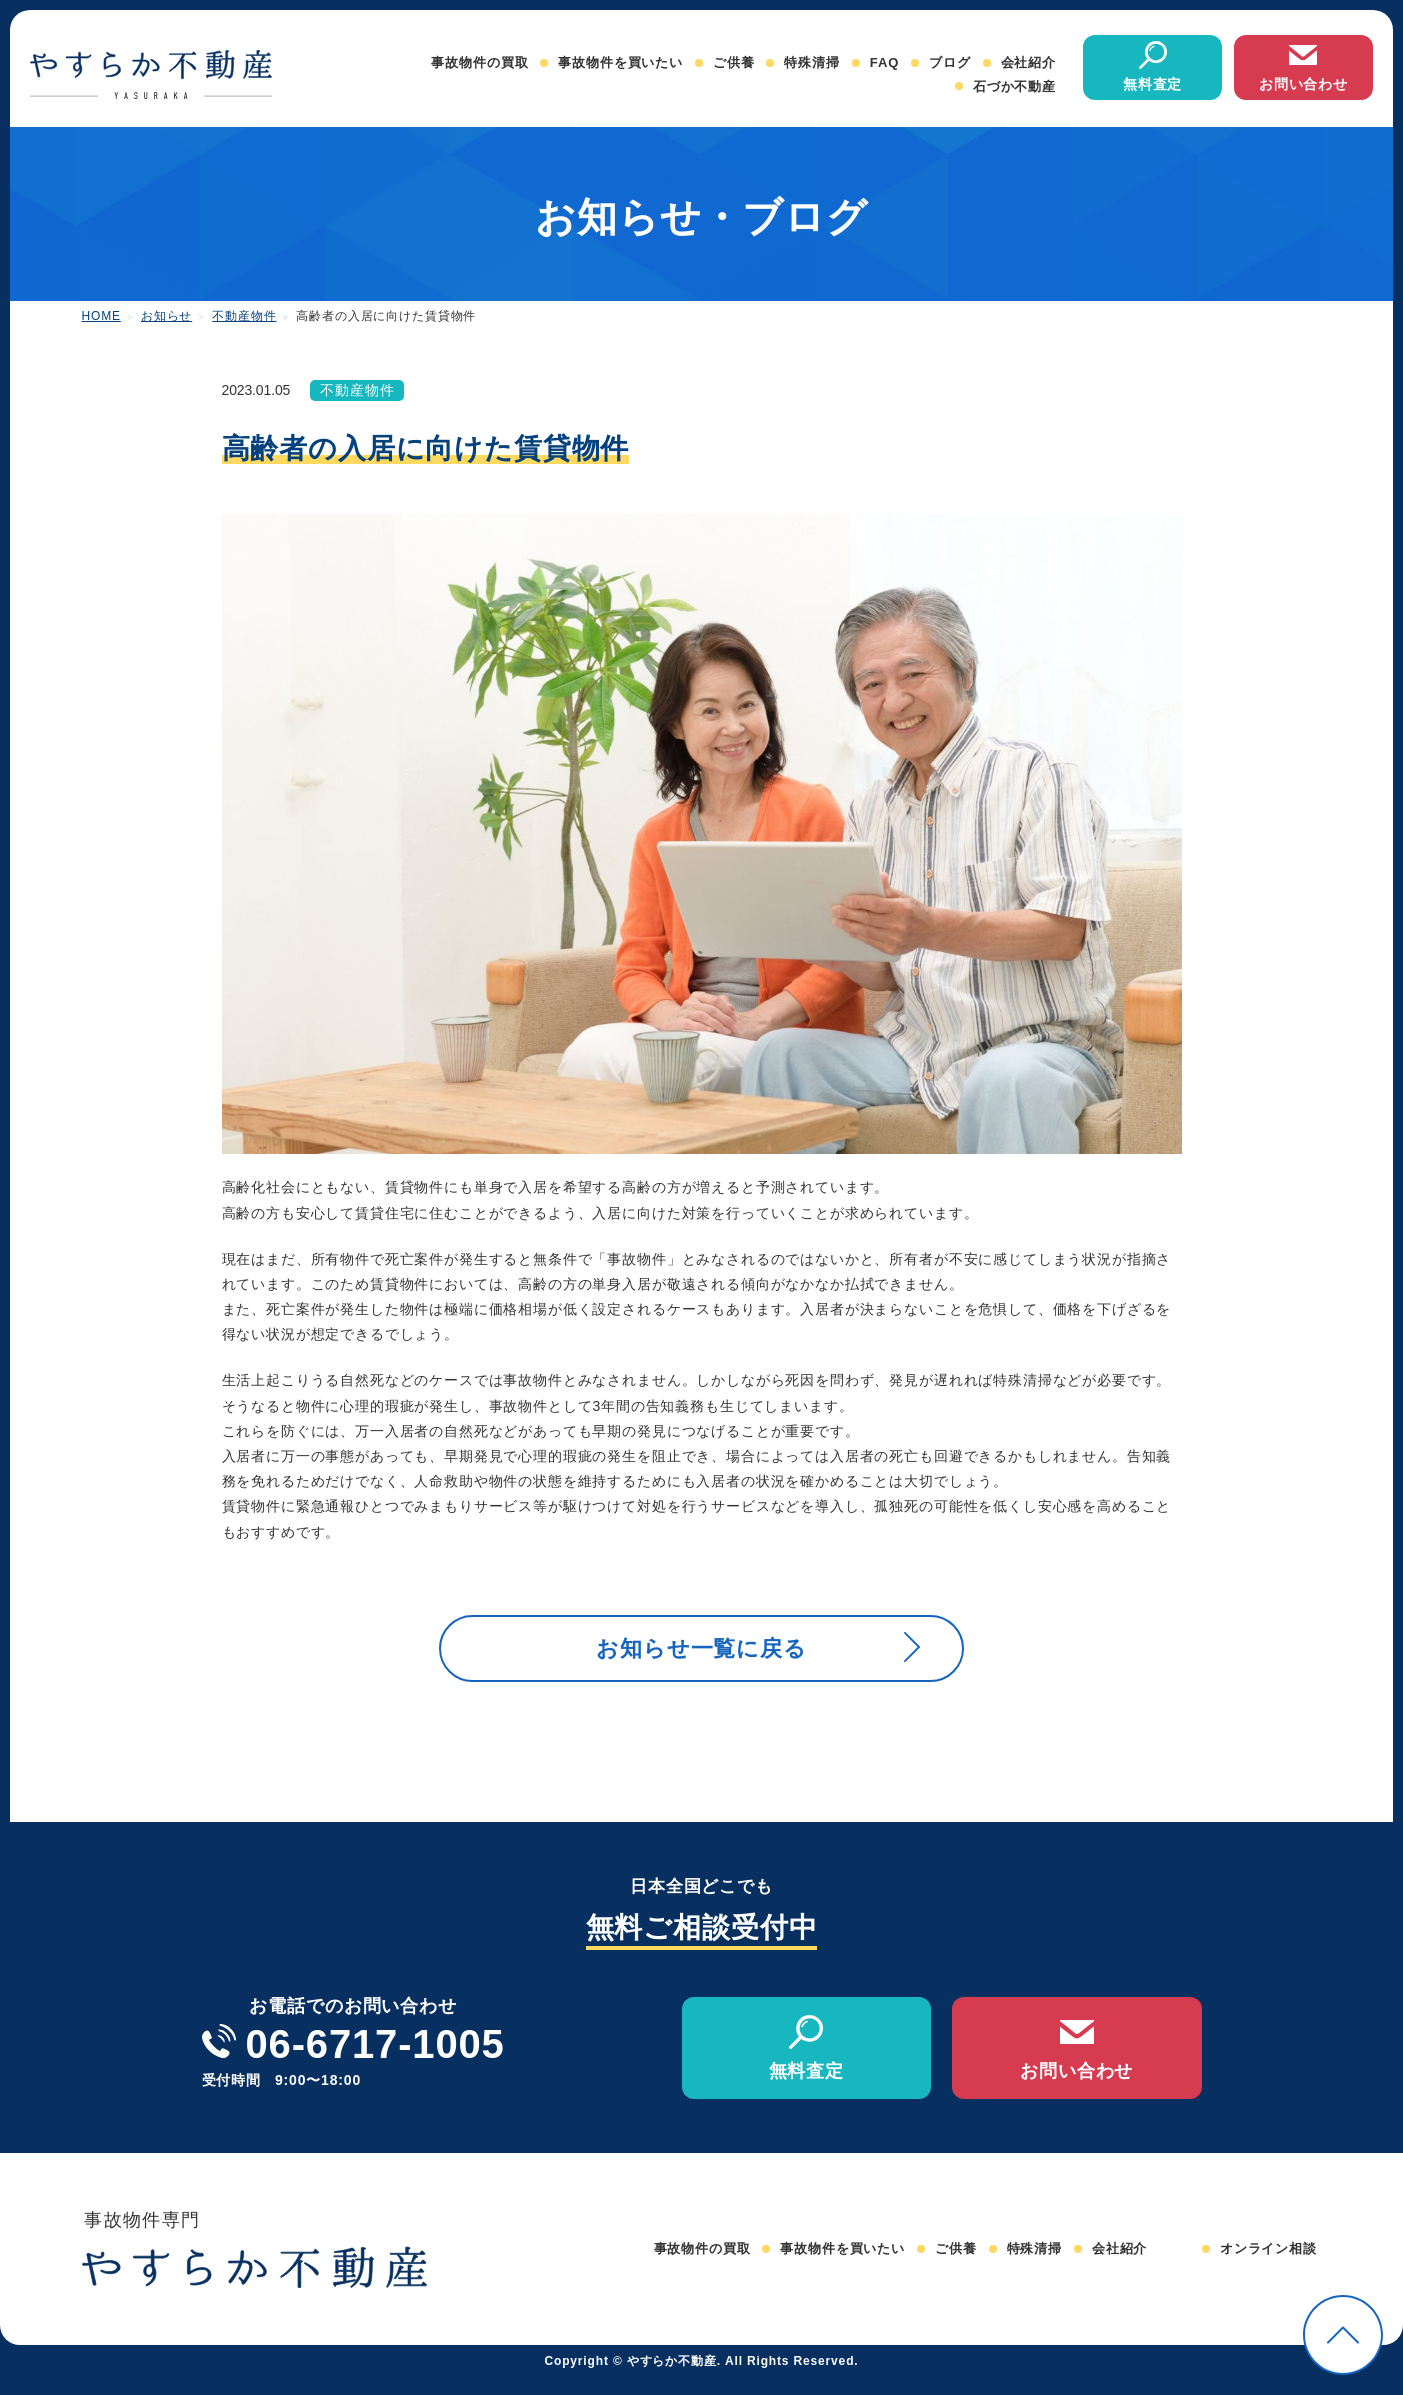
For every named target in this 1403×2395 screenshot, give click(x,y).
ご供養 (734, 62)
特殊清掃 (811, 62)
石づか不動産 (1014, 86)
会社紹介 (1028, 62)
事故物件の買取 (479, 62)
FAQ (884, 62)
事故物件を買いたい (620, 62)
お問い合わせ (1303, 84)
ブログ (950, 62)
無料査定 (1152, 84)
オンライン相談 (1268, 2266)
